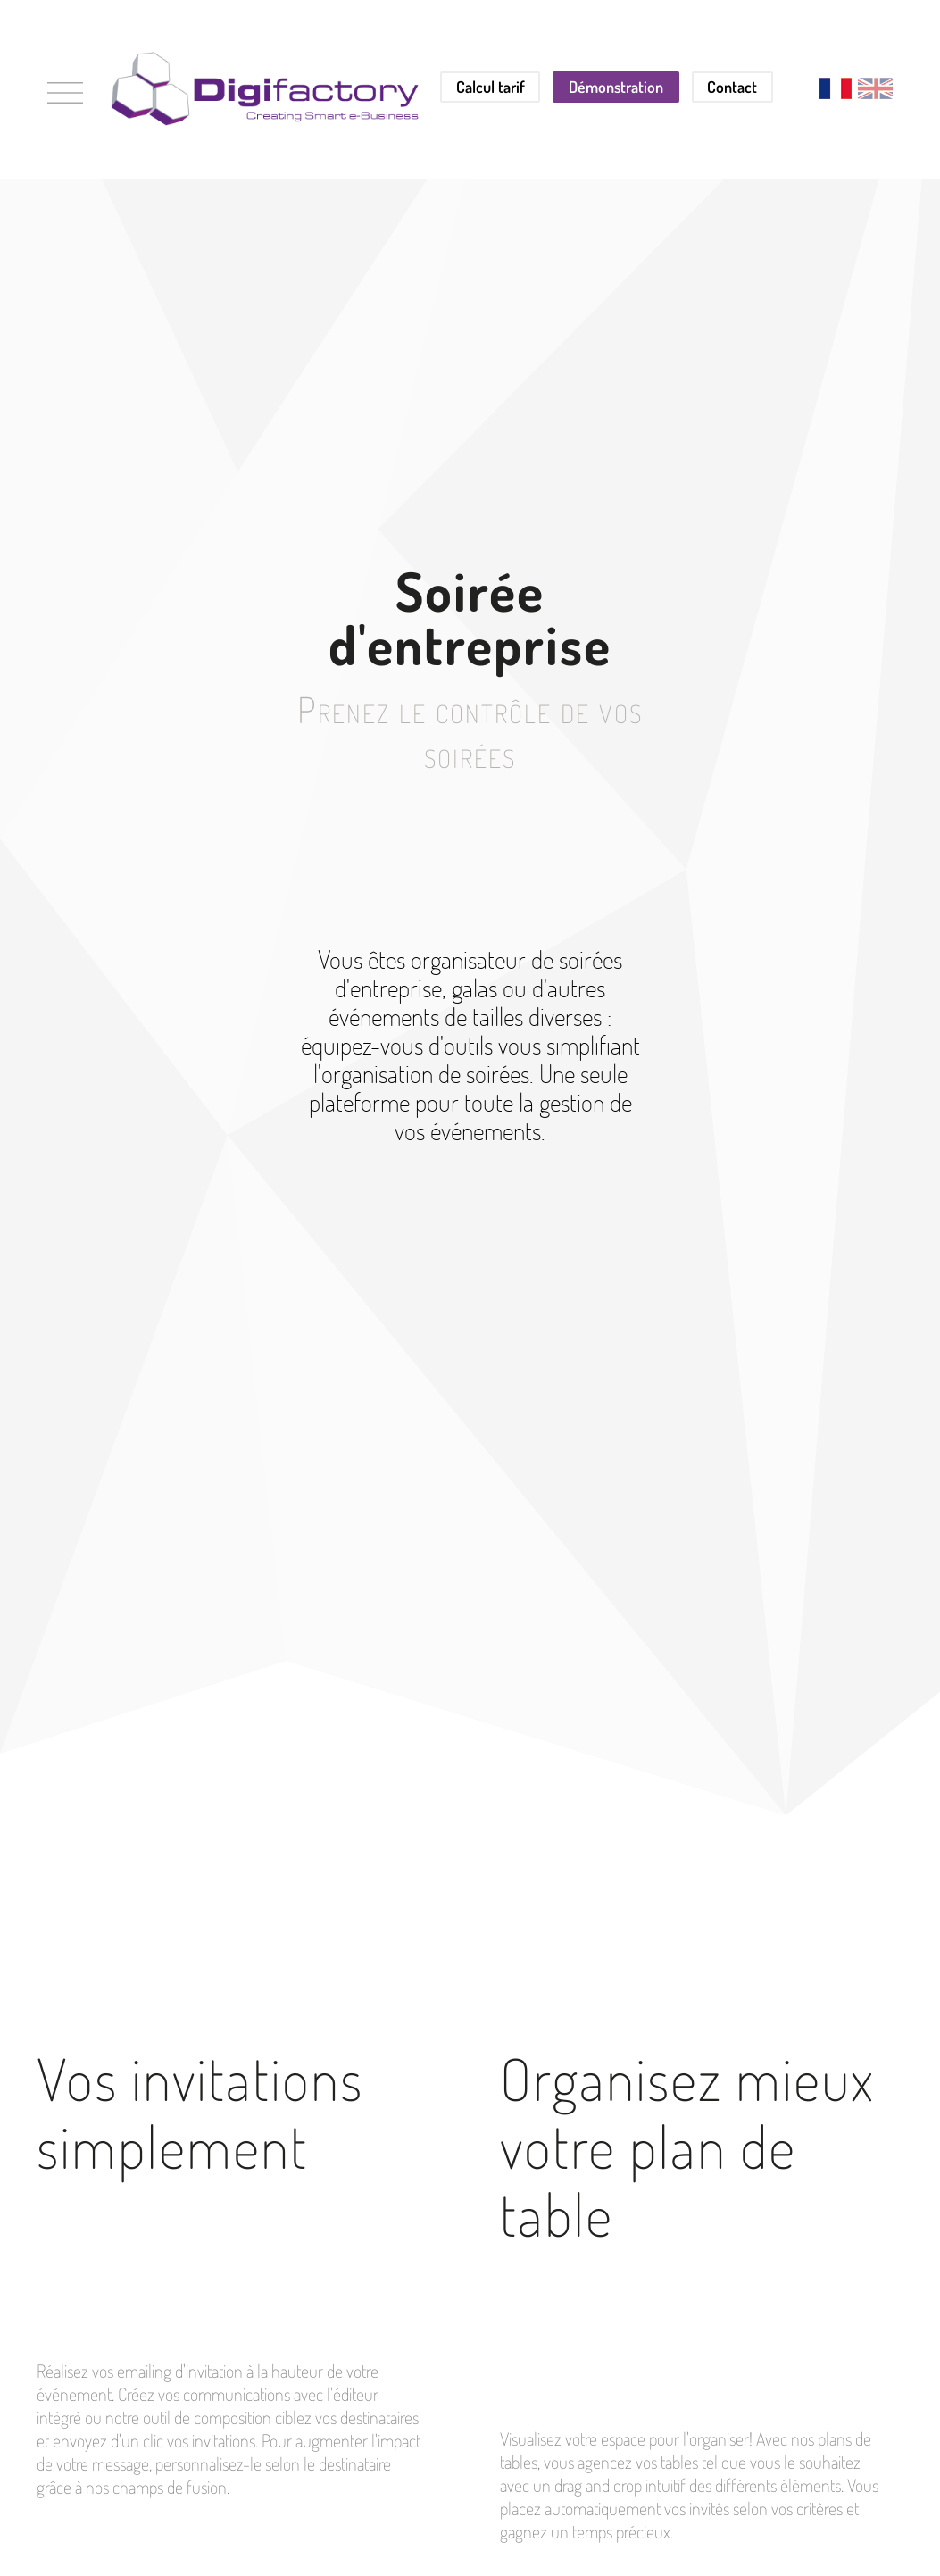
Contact (732, 86)
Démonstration (616, 86)
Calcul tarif (490, 86)
